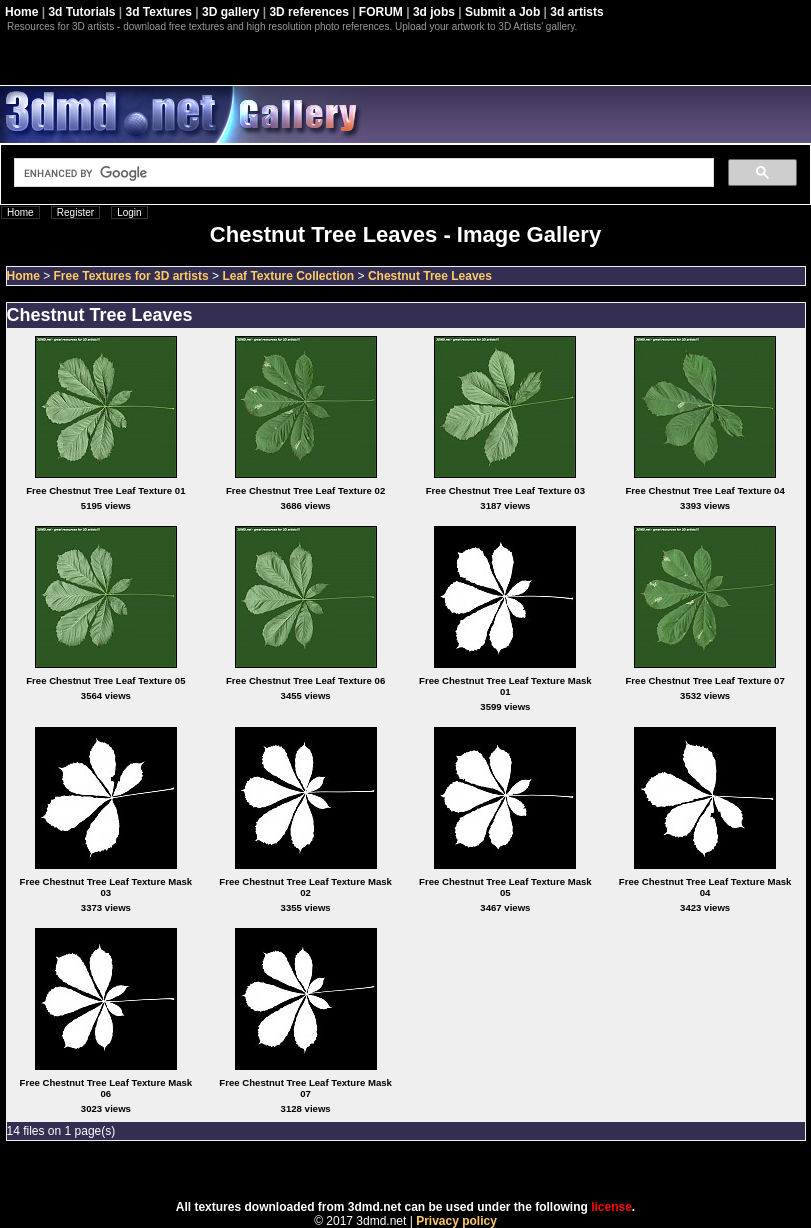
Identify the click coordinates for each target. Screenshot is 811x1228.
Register (75, 212)
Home (21, 12)
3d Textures (159, 12)
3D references (308, 12)
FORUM (381, 12)
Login (129, 212)
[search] (362, 173)
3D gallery (230, 12)
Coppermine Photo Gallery (430, 1171)
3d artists (576, 12)
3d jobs (434, 12)
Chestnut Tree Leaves (430, 276)
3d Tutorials (81, 12)
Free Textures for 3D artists (131, 276)
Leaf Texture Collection (288, 276)
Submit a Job (502, 12)
